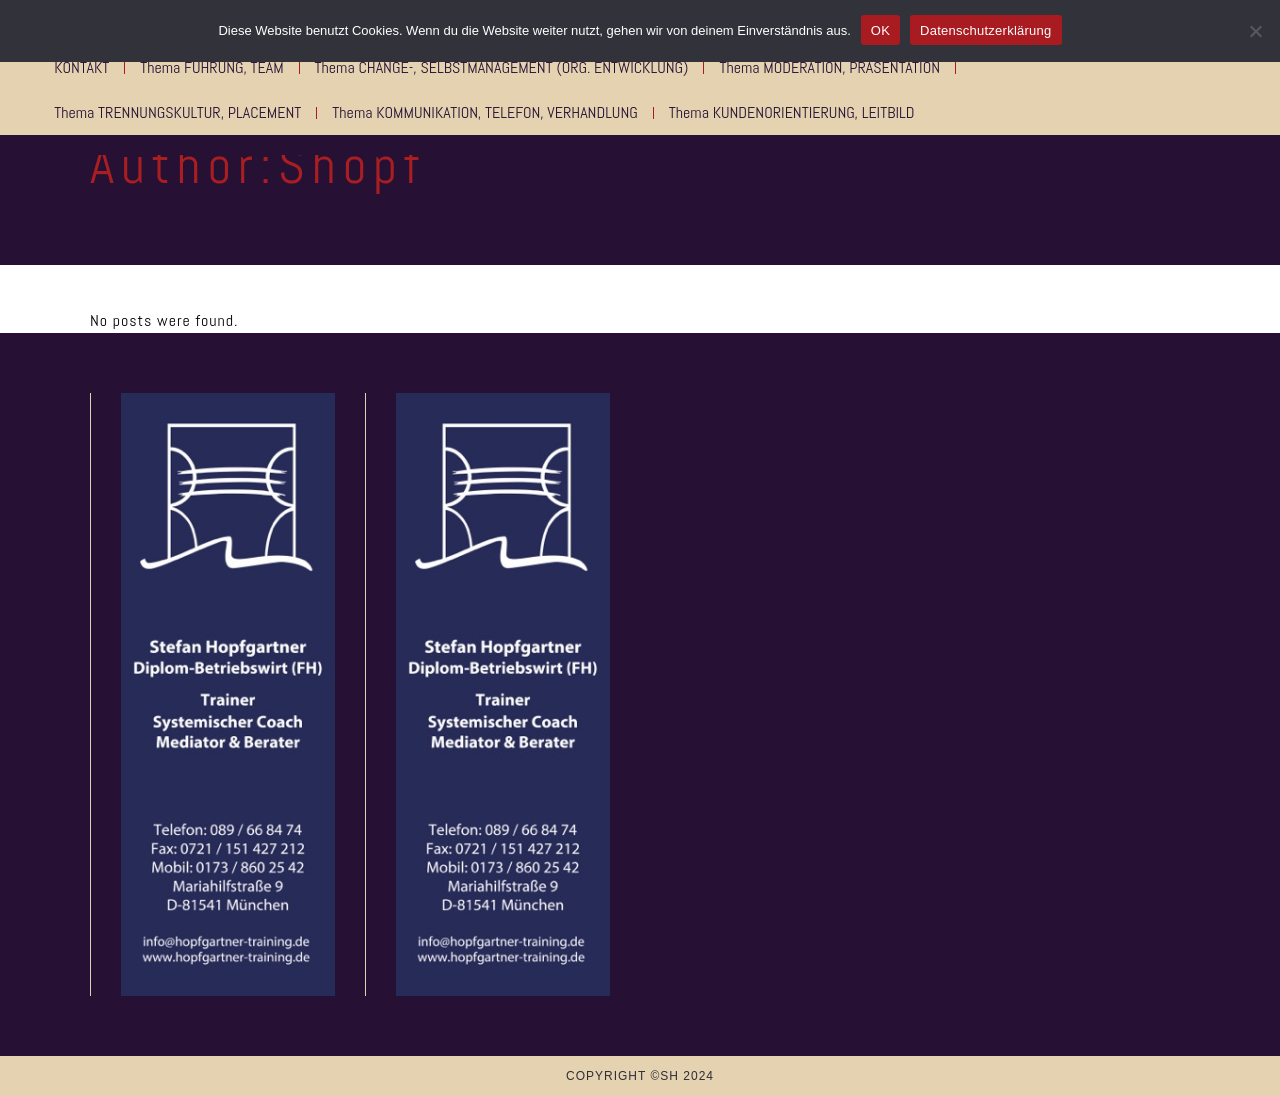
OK (880, 30)
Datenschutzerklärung (985, 30)
